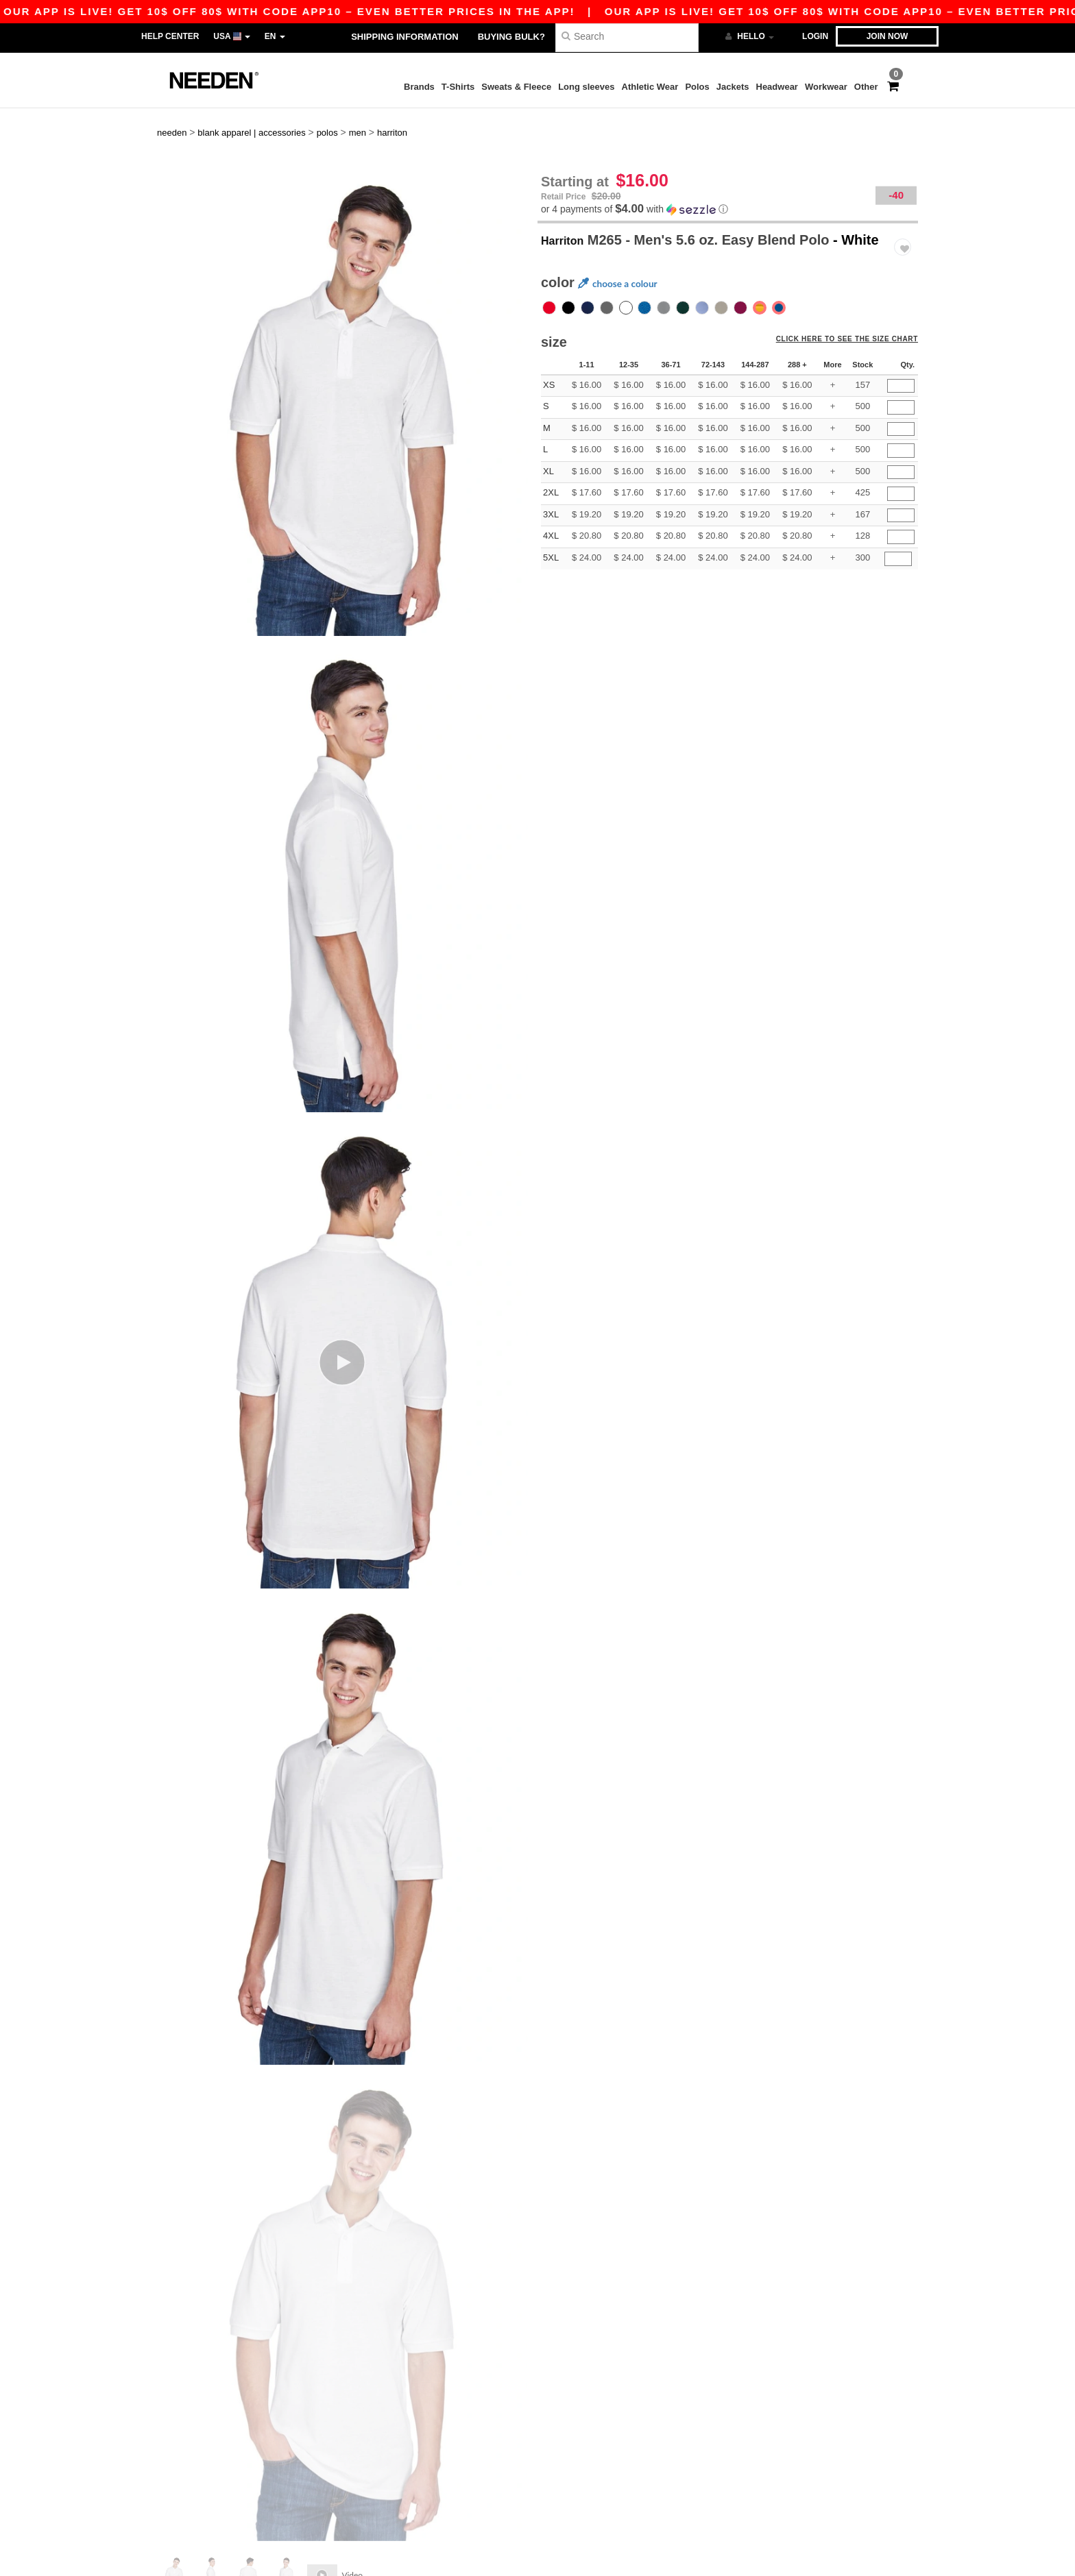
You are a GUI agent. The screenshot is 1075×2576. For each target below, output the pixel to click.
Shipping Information (404, 37)
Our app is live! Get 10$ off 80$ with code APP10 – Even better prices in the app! (555, 11)
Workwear (826, 87)
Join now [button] (887, 36)
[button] (728, 181)
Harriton (567, 212)
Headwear (777, 87)
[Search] (627, 36)
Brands (419, 87)
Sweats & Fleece (516, 87)
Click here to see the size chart (854, 317)
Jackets (732, 87)
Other (866, 87)
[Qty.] (901, 359)
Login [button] (815, 36)
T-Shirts (458, 87)
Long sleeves (586, 87)
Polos (697, 87)
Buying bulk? (511, 37)
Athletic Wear (650, 87)
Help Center (170, 36)
